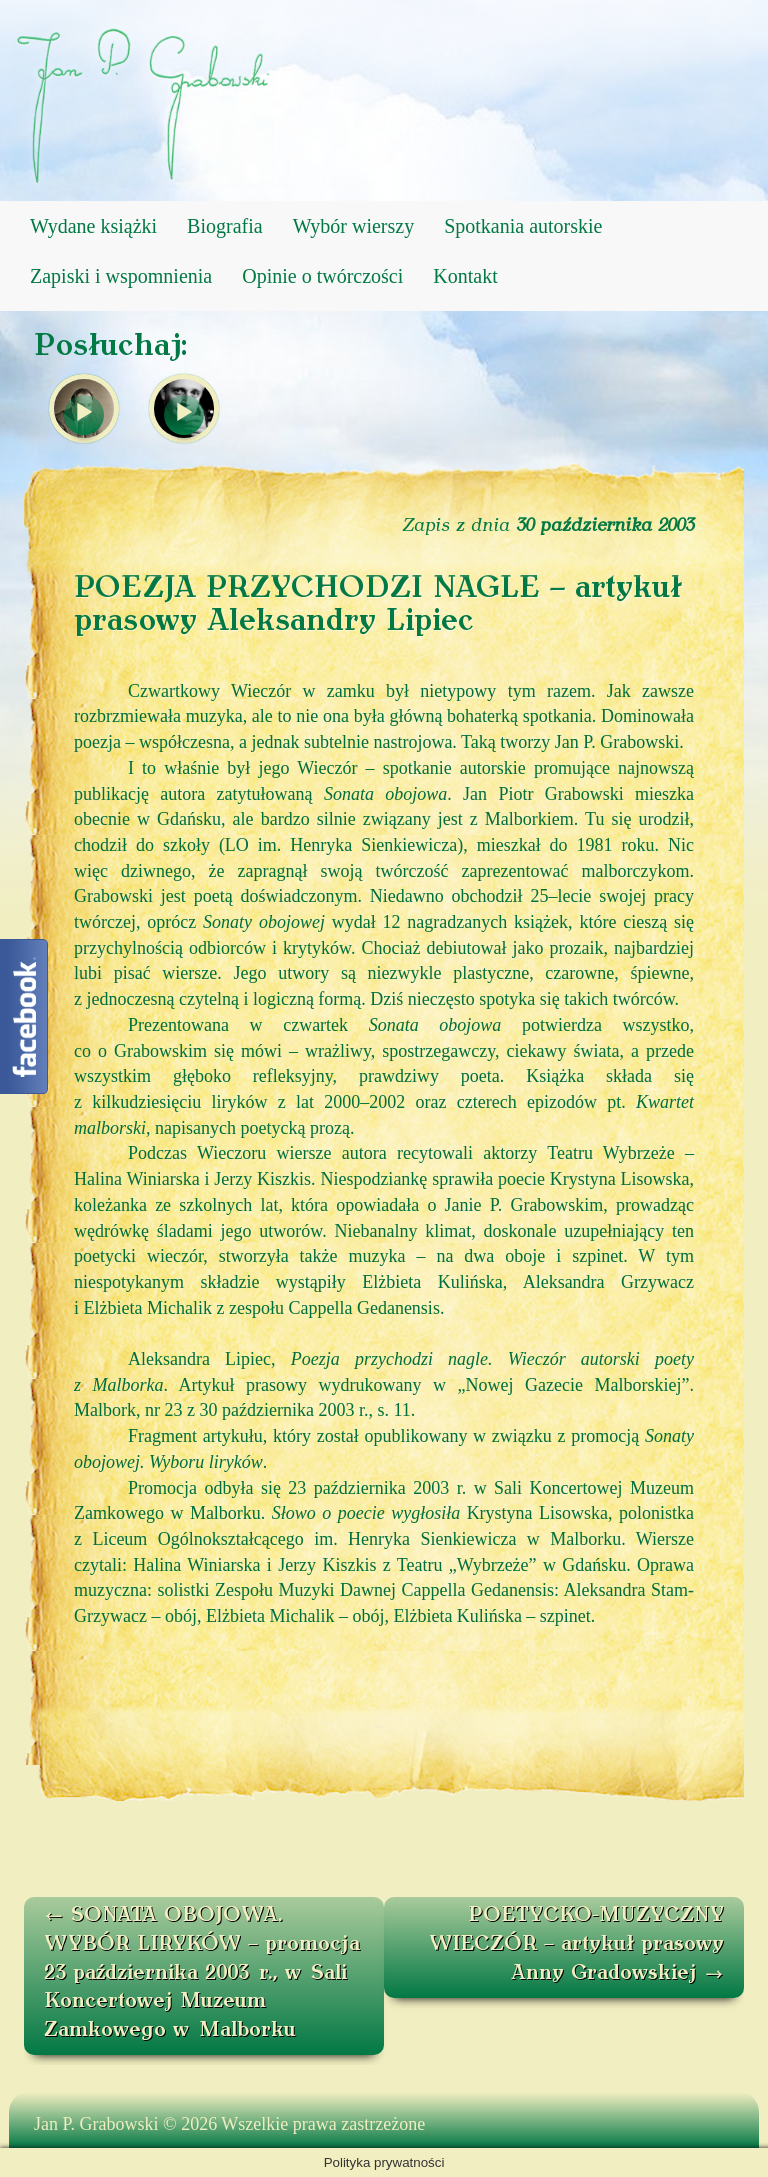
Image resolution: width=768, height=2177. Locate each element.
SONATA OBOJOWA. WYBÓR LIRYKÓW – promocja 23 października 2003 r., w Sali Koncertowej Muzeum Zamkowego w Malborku (202, 1973)
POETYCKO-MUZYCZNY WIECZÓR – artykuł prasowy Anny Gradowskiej (576, 1944)
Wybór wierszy (354, 226)
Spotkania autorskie (523, 226)
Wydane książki (93, 226)
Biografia (225, 226)
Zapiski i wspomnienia (121, 276)
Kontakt (465, 276)
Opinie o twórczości (322, 276)
